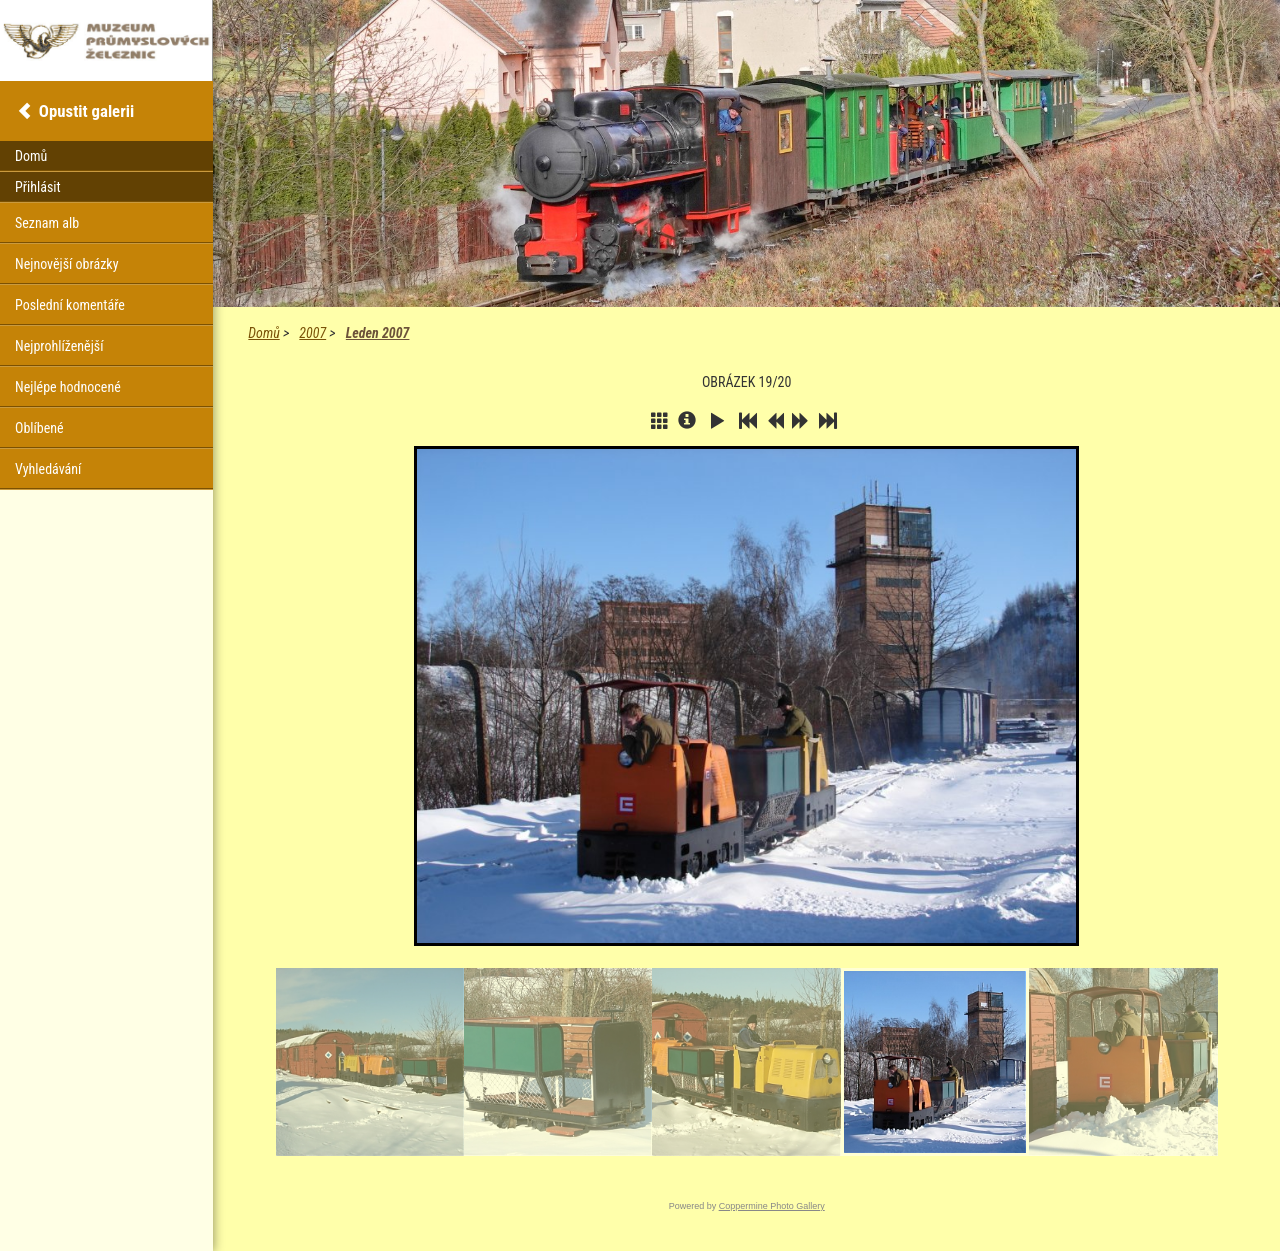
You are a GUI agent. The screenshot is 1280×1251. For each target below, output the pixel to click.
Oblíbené (39, 428)
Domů (263, 333)
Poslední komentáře (70, 305)
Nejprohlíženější (59, 346)
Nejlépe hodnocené (68, 387)
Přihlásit (38, 187)
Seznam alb (47, 223)
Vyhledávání (48, 469)
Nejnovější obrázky (67, 264)
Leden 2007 (378, 333)
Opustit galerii (86, 111)
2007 (312, 333)
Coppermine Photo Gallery (772, 1206)
